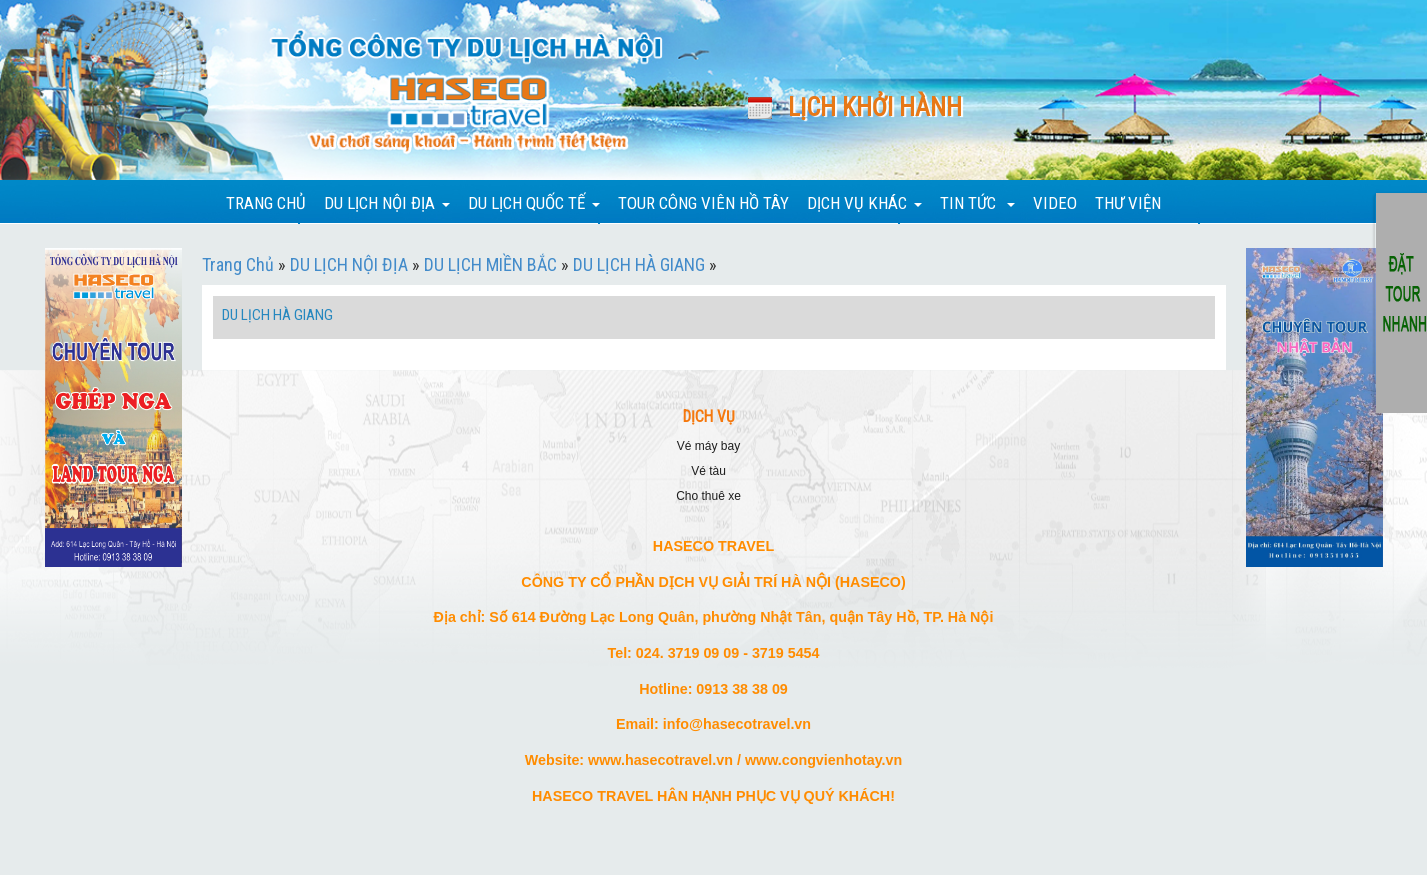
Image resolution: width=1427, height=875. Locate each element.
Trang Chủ (238, 264)
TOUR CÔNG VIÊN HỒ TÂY (703, 203)
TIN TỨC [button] (977, 203)
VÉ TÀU (708, 471)
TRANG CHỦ (266, 203)
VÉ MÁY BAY (708, 446)
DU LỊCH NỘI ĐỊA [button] (387, 203)
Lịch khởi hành (875, 107)
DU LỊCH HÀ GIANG (639, 264)
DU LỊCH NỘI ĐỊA (349, 264)
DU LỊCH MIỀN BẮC (490, 264)
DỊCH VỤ (709, 417)
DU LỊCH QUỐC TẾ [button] (534, 203)
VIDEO (1055, 203)
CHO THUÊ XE (708, 496)
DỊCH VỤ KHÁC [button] (864, 203)
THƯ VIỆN (1128, 203)
